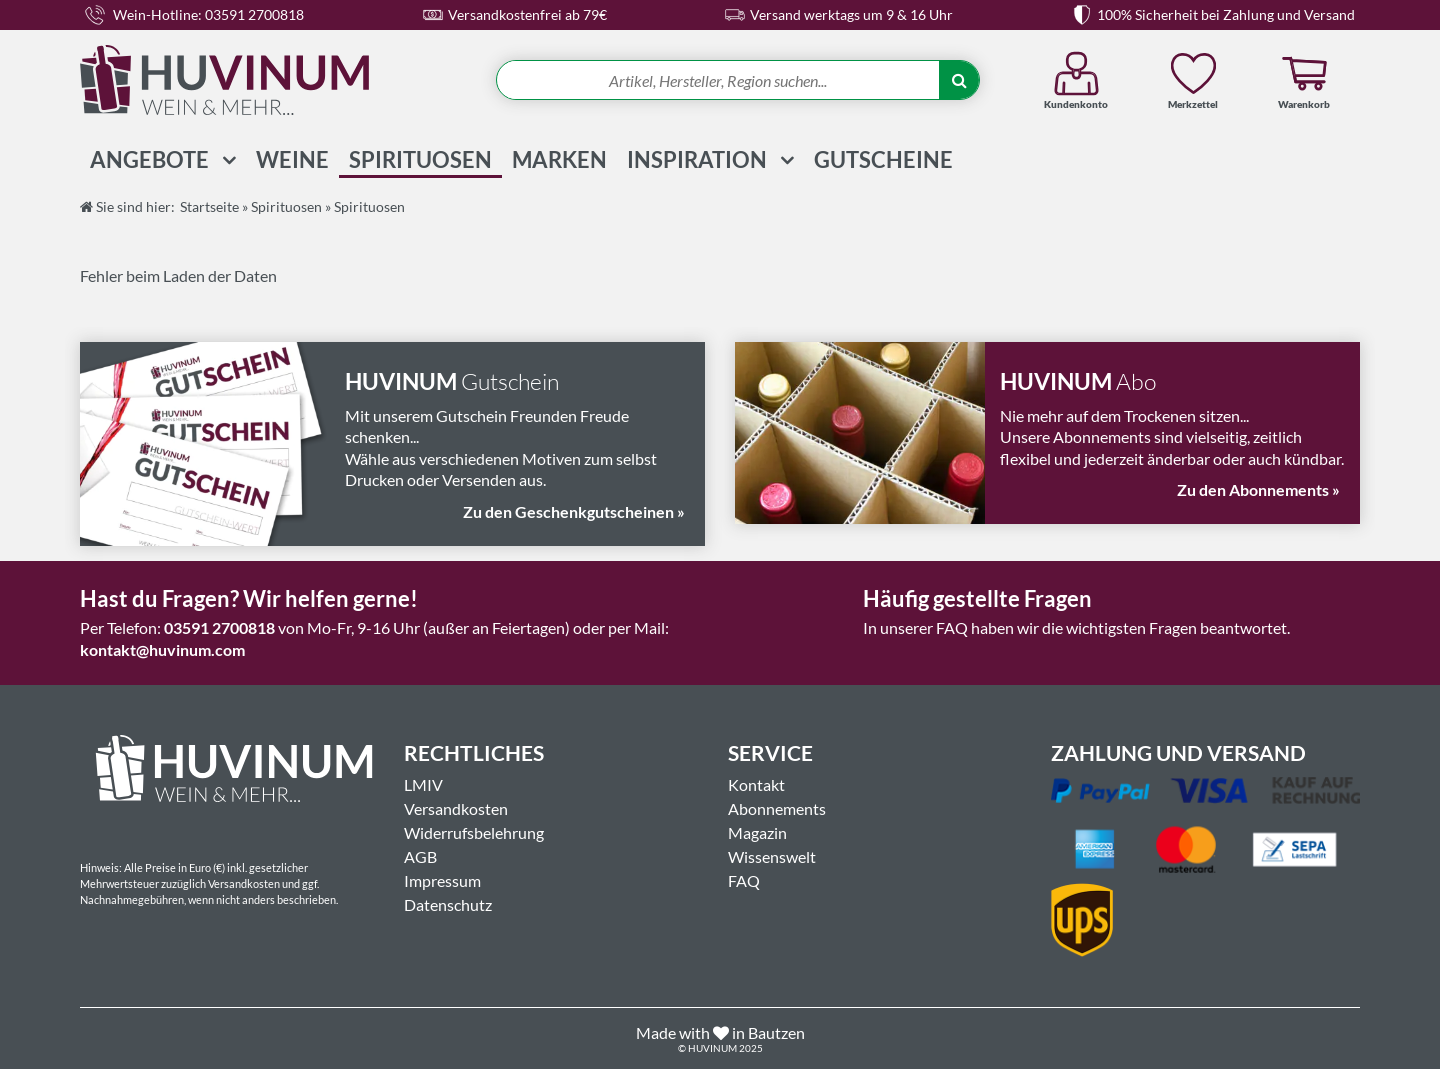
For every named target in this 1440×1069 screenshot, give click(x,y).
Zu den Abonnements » (1258, 489)
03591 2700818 (219, 627)
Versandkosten (456, 808)
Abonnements (777, 808)
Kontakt (756, 784)
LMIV (423, 784)
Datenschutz (448, 904)
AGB (420, 856)
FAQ (744, 880)
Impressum (442, 880)
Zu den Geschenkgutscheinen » (574, 511)
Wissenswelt (772, 856)
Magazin (757, 832)
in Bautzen (768, 1032)
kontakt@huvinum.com (162, 649)
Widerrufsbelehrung (474, 832)
